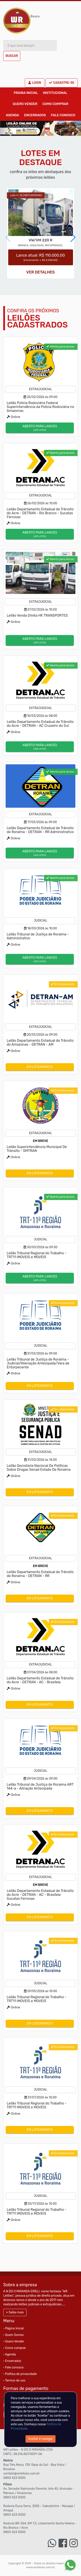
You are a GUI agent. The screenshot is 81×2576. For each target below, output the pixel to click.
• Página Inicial (13, 2328)
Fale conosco (63, 115)
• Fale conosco (13, 2367)
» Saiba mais (15, 2312)
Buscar (12, 56)
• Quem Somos (13, 2335)
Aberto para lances (39, 428)
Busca (35, 16)
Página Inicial (26, 93)
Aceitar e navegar (40, 2439)
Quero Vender (25, 104)
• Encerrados (12, 2361)
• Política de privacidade (20, 2374)
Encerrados (35, 115)
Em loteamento (40, 1067)
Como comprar (55, 104)
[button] (6, 128)
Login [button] (34, 83)
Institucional (55, 93)
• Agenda (9, 2354)
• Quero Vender (13, 2341)
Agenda (12, 115)
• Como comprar (14, 2348)
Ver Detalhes (40, 272)
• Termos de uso (14, 2380)
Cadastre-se (61, 83)
